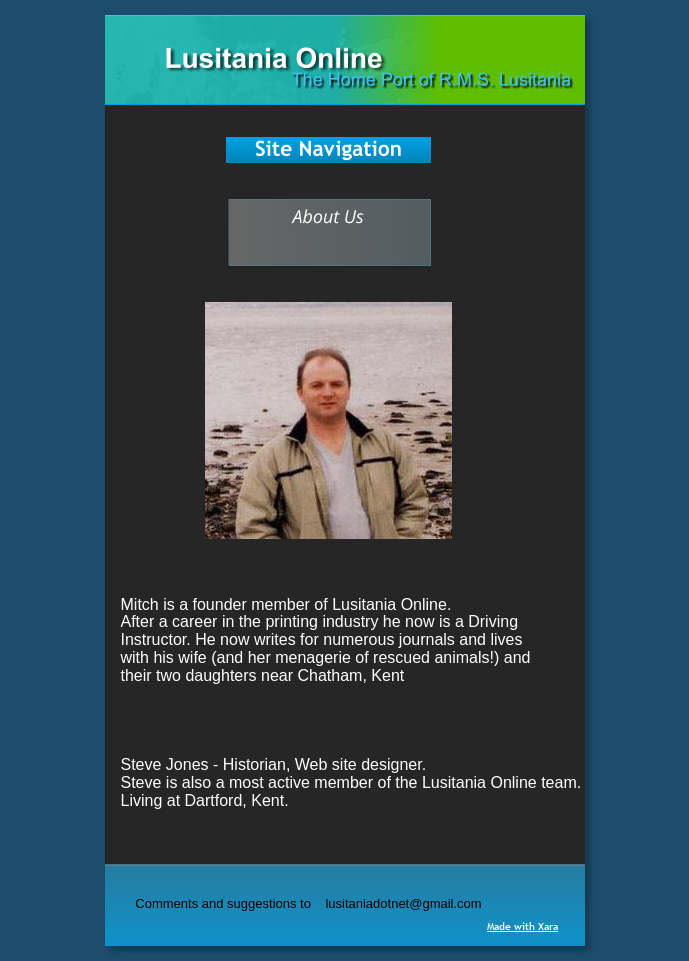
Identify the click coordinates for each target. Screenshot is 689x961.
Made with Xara (522, 926)
